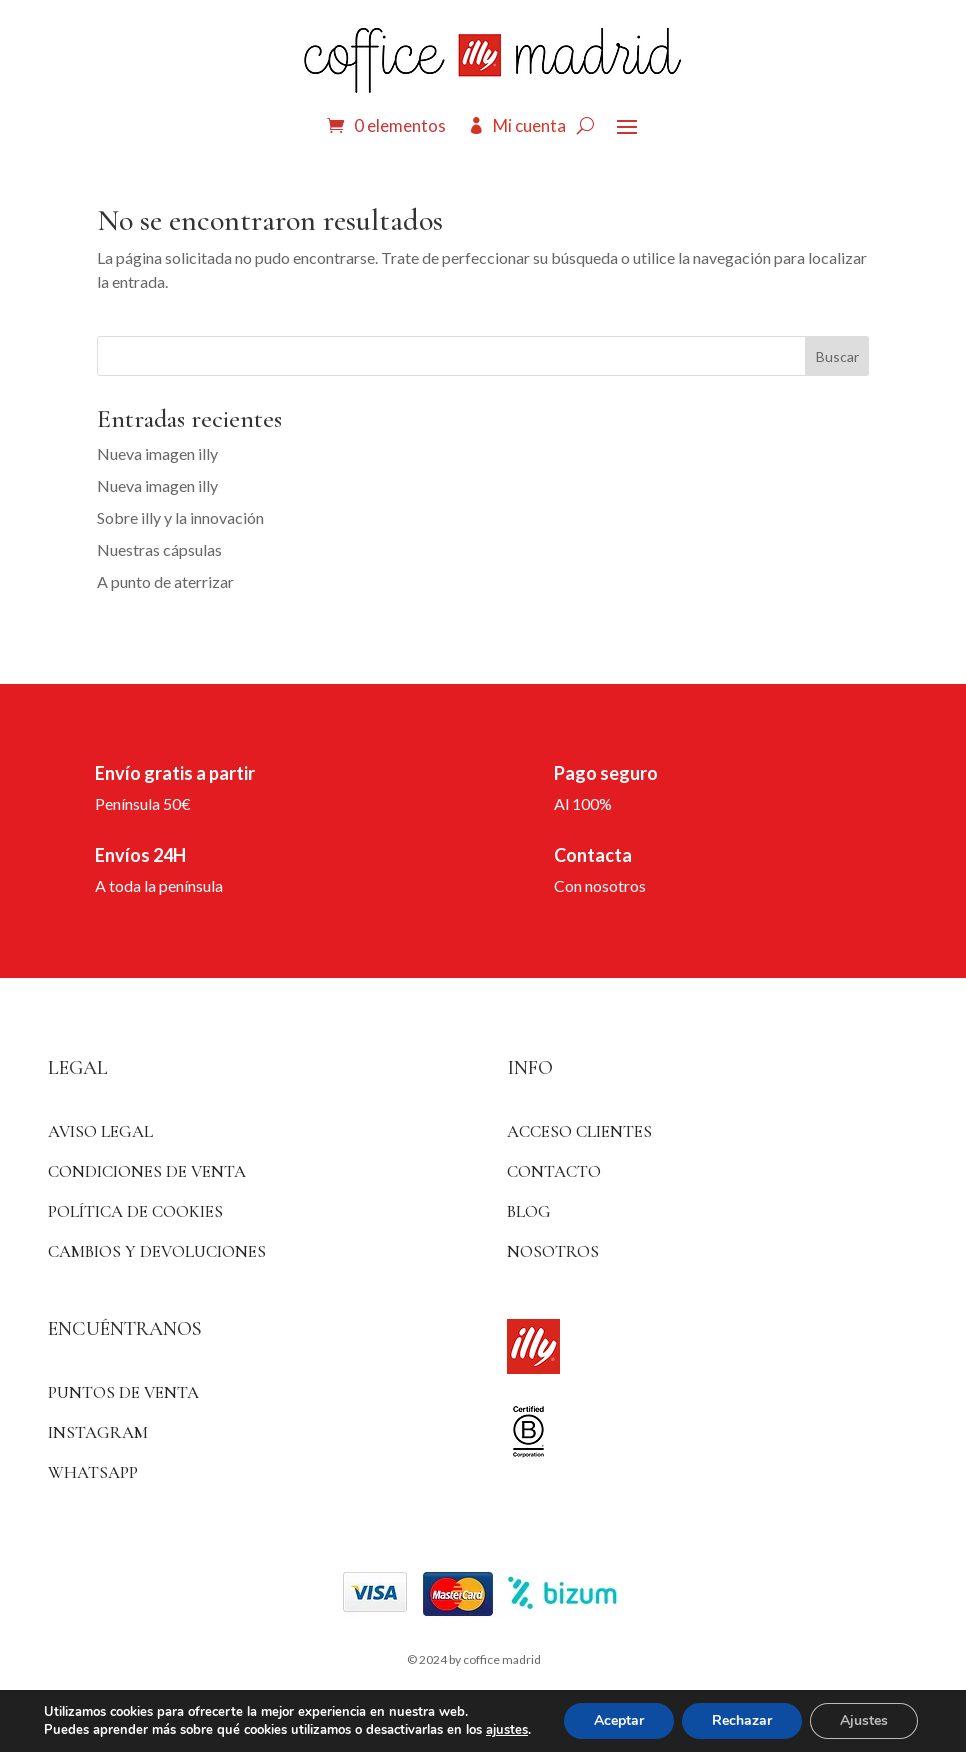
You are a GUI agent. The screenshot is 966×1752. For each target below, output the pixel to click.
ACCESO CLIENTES (579, 1131)
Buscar (837, 356)
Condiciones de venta (147, 1171)
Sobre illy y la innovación (180, 517)
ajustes (507, 1730)
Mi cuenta (529, 125)
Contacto (554, 1171)
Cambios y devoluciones (157, 1251)
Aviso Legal (100, 1131)
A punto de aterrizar (165, 581)
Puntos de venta (123, 1392)
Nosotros (553, 1251)
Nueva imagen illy (157, 453)
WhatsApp (93, 1472)
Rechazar (742, 1720)
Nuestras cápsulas (159, 549)
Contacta (593, 855)
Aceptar (619, 1720)
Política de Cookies (135, 1211)
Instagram (98, 1432)
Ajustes (864, 1720)
